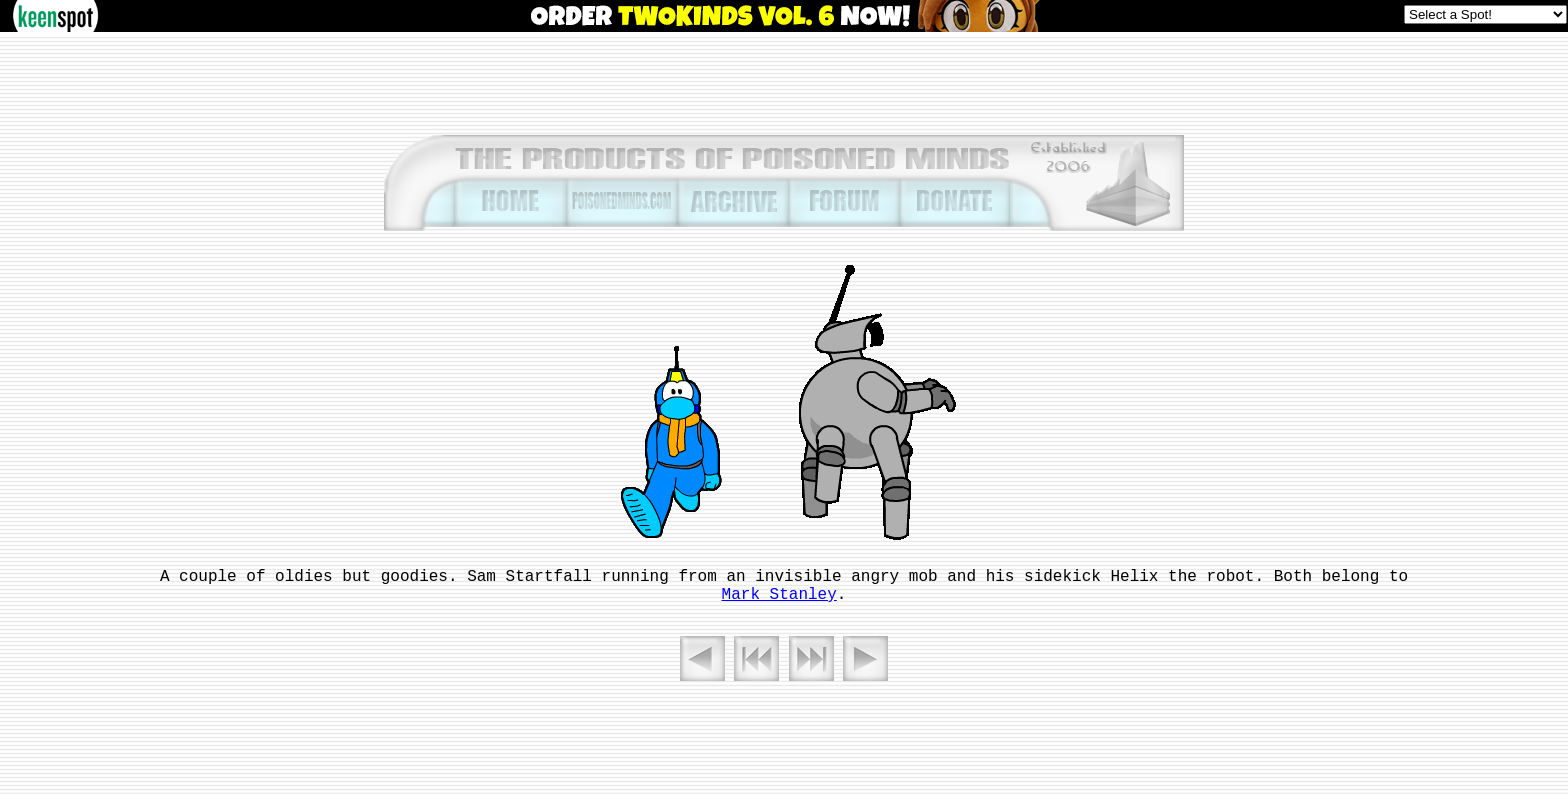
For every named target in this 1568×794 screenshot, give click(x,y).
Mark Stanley (779, 595)
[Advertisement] (784, 82)
